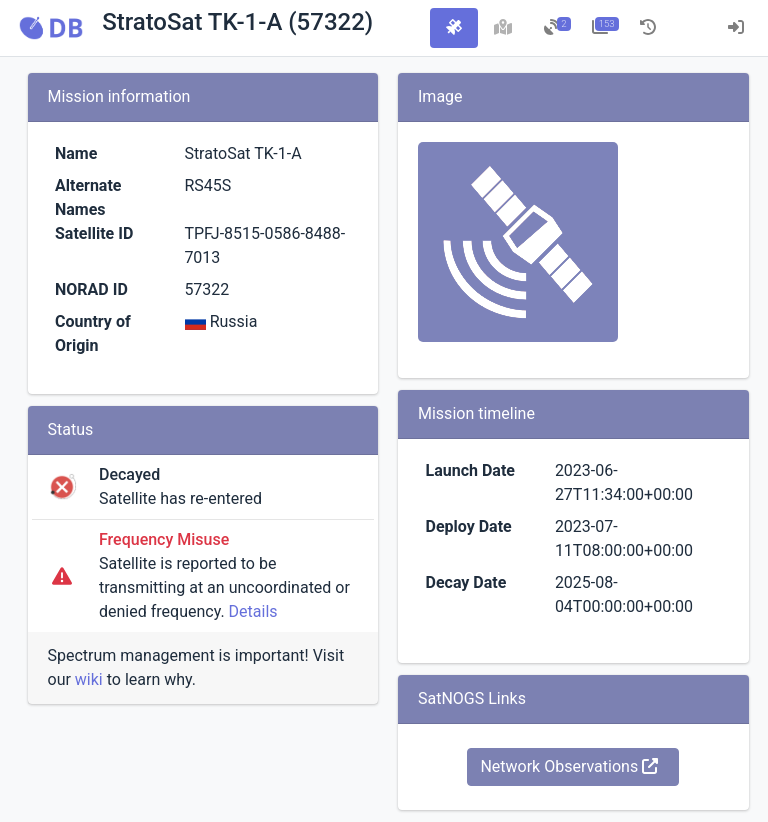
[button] (51, 28)
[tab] (454, 28)
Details (253, 611)
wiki (89, 679)
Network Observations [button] (569, 766)
